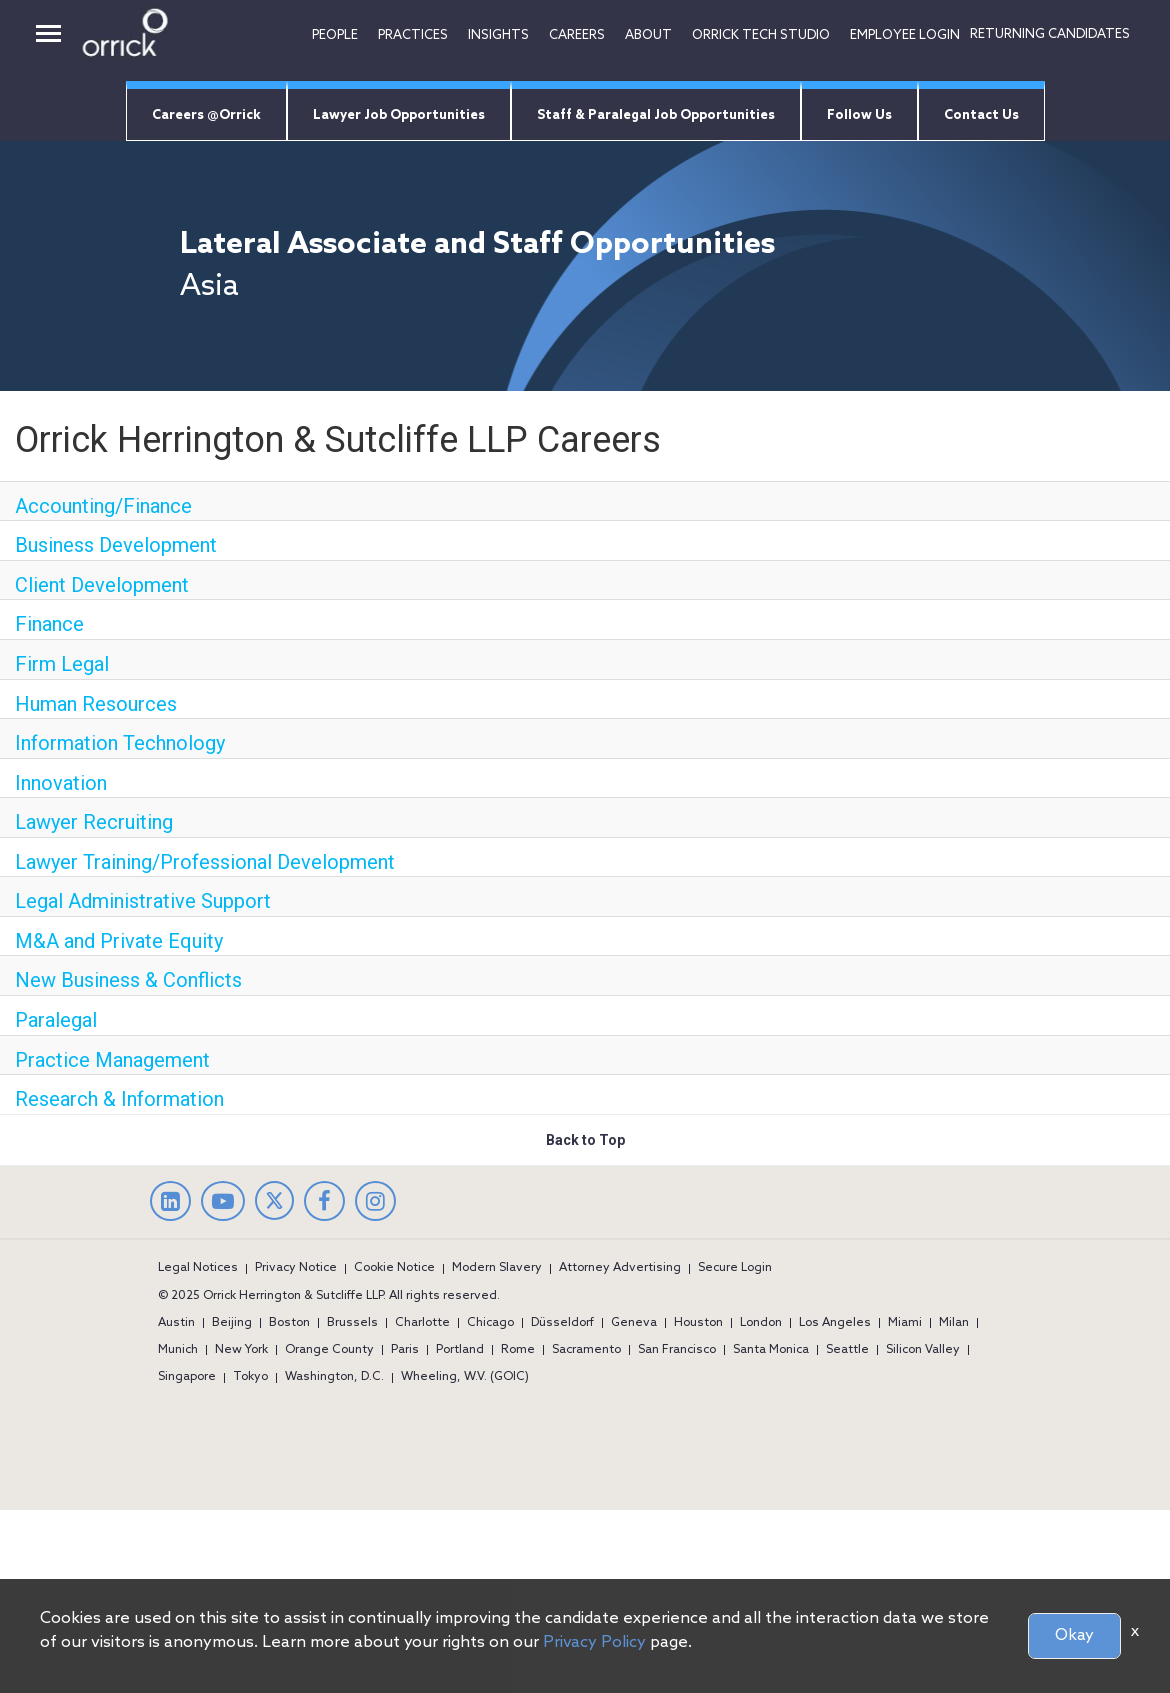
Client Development (102, 585)
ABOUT (648, 35)
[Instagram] (375, 1204)
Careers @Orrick (206, 115)
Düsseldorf (562, 1323)
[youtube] (223, 1204)
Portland (460, 1350)
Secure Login (735, 1268)
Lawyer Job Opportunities (399, 115)
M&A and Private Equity (119, 941)
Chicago (490, 1323)
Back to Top (585, 1140)
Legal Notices (198, 1268)
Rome (518, 1350)
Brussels (352, 1323)
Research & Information (119, 1099)
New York (241, 1350)
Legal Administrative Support (143, 901)
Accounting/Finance (103, 506)
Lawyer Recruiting (94, 822)
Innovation (61, 783)
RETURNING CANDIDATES (1050, 34)
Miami (905, 1323)
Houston (698, 1323)
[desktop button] (48, 35)
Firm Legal (62, 664)
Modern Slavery (497, 1268)
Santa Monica (771, 1350)
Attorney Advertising (620, 1268)
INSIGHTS (498, 35)
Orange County (329, 1350)
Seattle (847, 1350)
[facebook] (324, 1204)
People (335, 35)
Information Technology (120, 743)
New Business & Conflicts (128, 980)
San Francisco (677, 1350)
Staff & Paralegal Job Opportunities (656, 115)
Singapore (187, 1377)
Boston (289, 1323)
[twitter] (274, 1215)
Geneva (634, 1323)
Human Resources (96, 704)
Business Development (116, 545)
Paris (405, 1350)
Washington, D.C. (334, 1377)
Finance (49, 624)
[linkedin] (170, 1204)
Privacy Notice (296, 1268)
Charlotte (422, 1323)
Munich (178, 1350)
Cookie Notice (394, 1268)
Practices (413, 35)
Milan (954, 1323)
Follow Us (859, 115)
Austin (176, 1323)
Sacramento (586, 1350)
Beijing (232, 1323)
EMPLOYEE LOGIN (905, 35)
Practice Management (112, 1060)
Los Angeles (835, 1323)
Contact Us (981, 115)
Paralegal (56, 1020)
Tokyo (250, 1377)
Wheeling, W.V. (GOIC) (465, 1377)
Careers (577, 35)
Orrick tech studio (761, 35)
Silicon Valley (923, 1350)
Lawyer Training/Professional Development (205, 862)
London (761, 1323)
